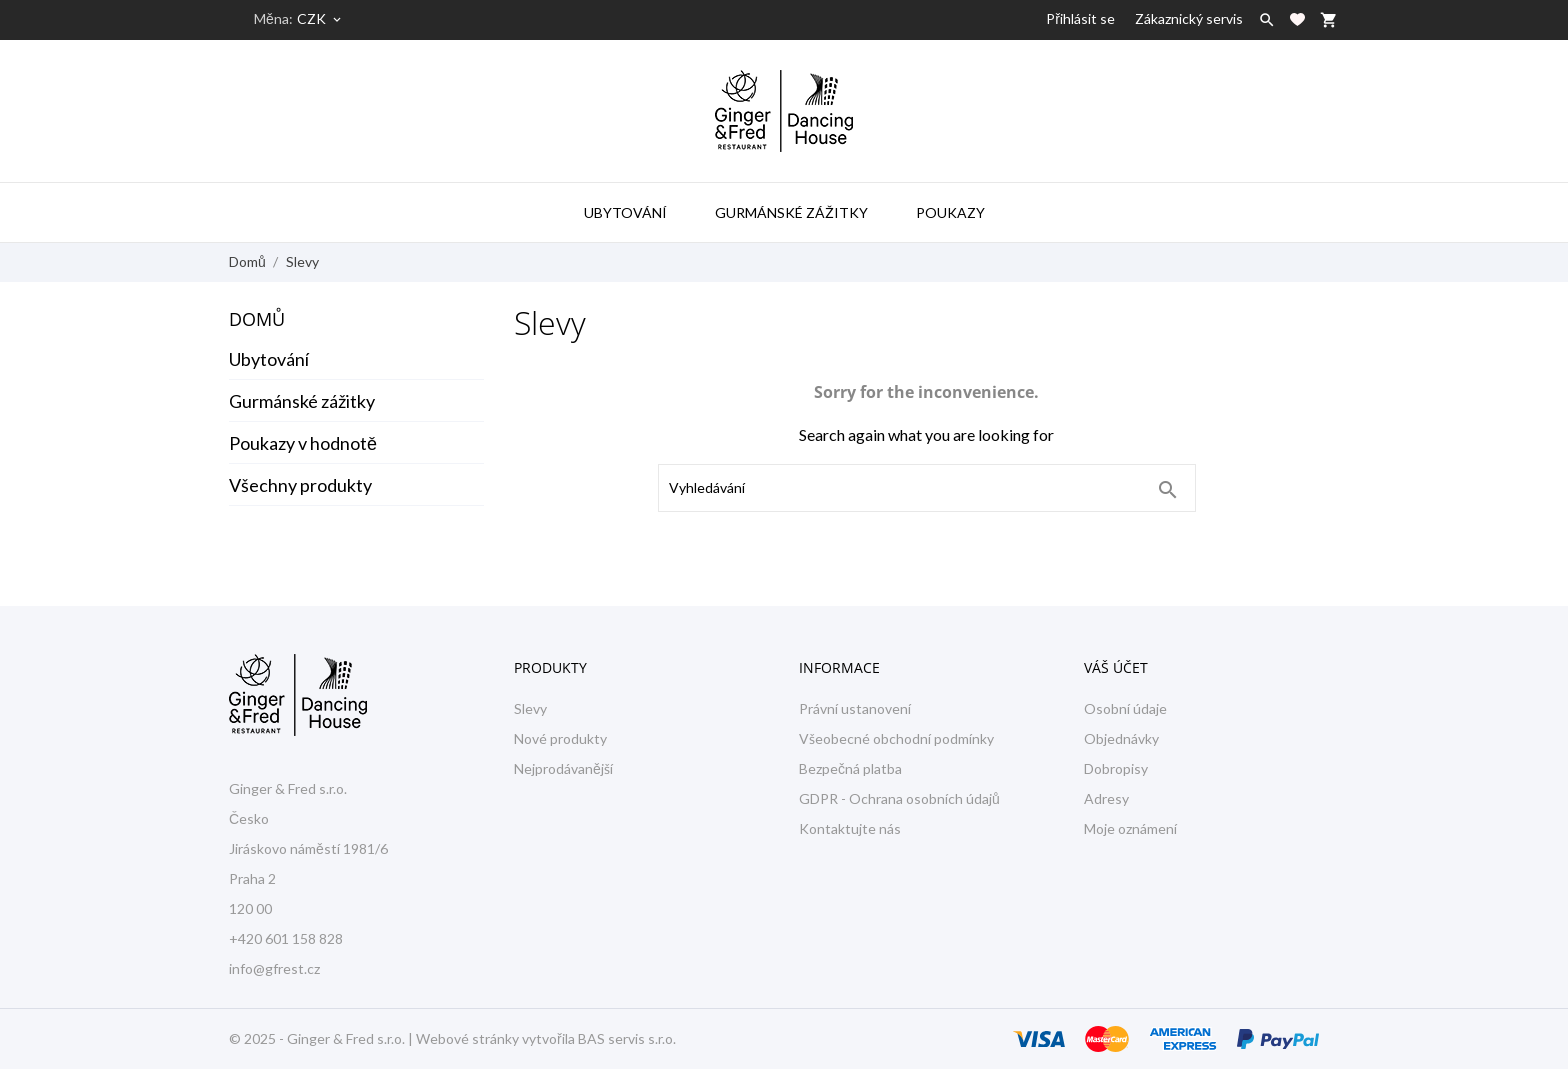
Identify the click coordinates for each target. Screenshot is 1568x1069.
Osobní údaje (1125, 708)
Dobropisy (1116, 768)
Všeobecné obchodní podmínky (896, 738)
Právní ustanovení (855, 708)
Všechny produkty (300, 485)
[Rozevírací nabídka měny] (320, 19)
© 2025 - (258, 1038)
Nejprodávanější (563, 768)
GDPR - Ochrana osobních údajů (899, 798)
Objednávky (1121, 738)
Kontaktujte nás (850, 828)
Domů (257, 319)
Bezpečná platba (850, 768)
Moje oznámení (1130, 828)
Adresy (1106, 798)
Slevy (530, 708)
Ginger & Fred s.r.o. (346, 1038)
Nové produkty (560, 738)
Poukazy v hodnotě (303, 443)
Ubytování (625, 212)
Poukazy (950, 212)
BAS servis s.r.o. (627, 1038)
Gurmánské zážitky (791, 212)
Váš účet (1116, 667)
